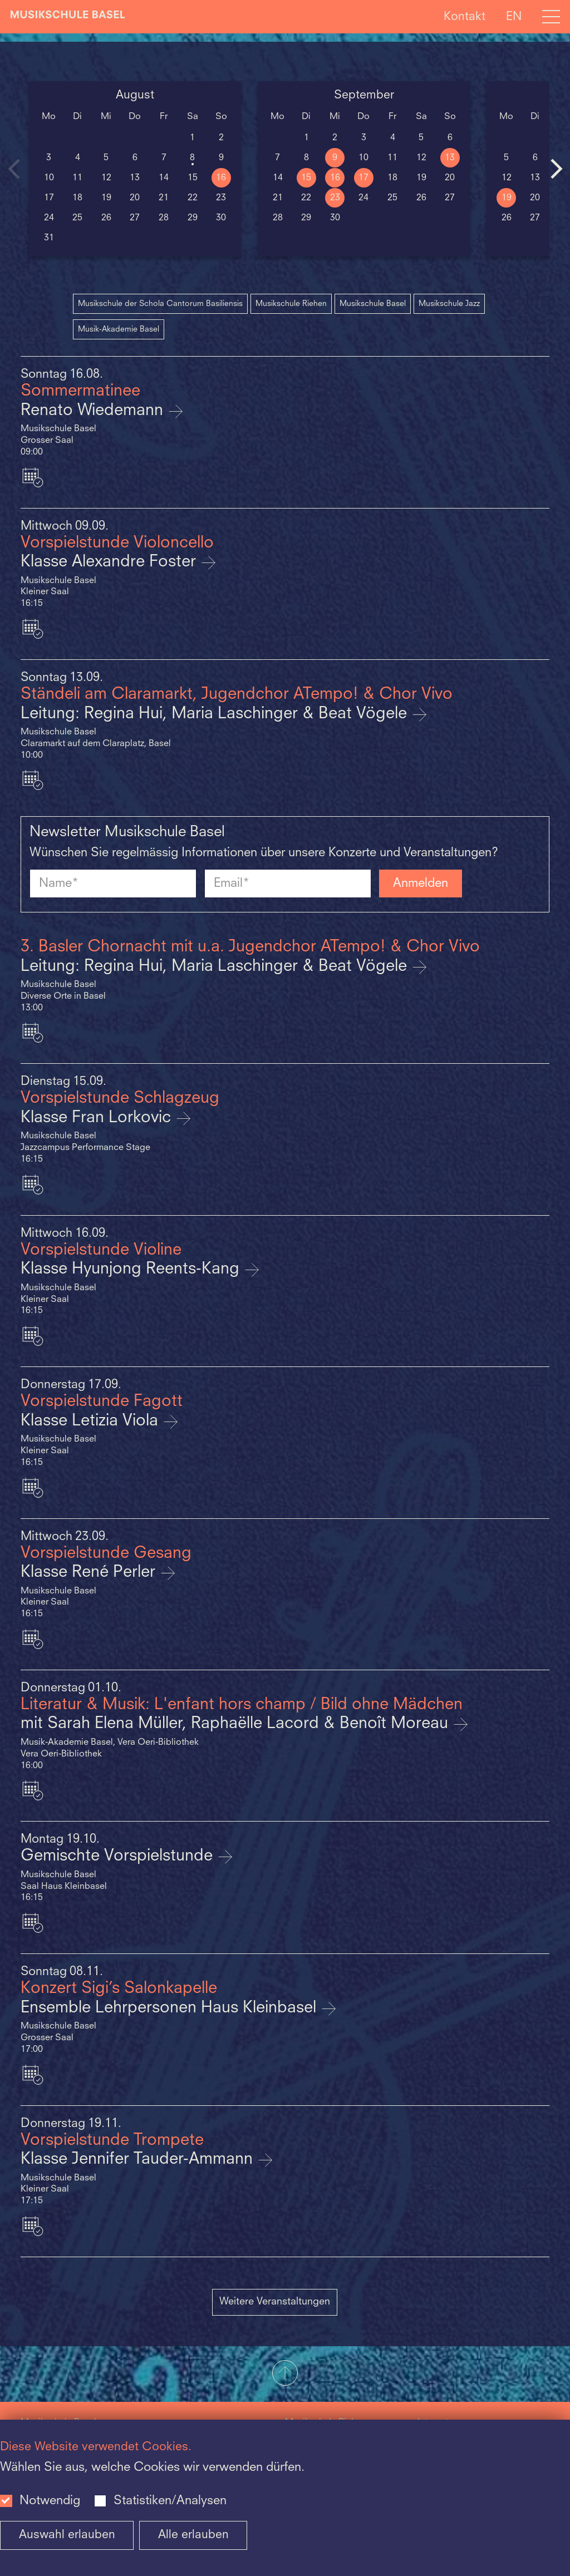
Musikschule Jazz (449, 304)
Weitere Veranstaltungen (274, 2302)
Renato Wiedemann (94, 411)
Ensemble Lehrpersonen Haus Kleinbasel (171, 2008)
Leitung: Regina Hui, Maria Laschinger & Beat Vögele (216, 714)
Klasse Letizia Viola (92, 1421)
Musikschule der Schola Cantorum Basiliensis (160, 304)
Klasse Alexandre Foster (110, 562)
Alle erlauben (193, 2535)
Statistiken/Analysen (170, 2501)
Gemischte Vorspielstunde (119, 1856)
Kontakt (464, 16)
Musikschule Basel (373, 304)
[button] (285, 2374)
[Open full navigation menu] (551, 17)
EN (514, 16)
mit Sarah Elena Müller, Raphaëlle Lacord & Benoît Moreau (237, 1724)
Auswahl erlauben (67, 2535)
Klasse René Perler (90, 1573)
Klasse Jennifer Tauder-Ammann (139, 2159)
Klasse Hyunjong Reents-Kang (132, 1269)
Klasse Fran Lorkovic (98, 1118)
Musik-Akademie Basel (118, 329)
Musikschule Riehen (291, 304)
